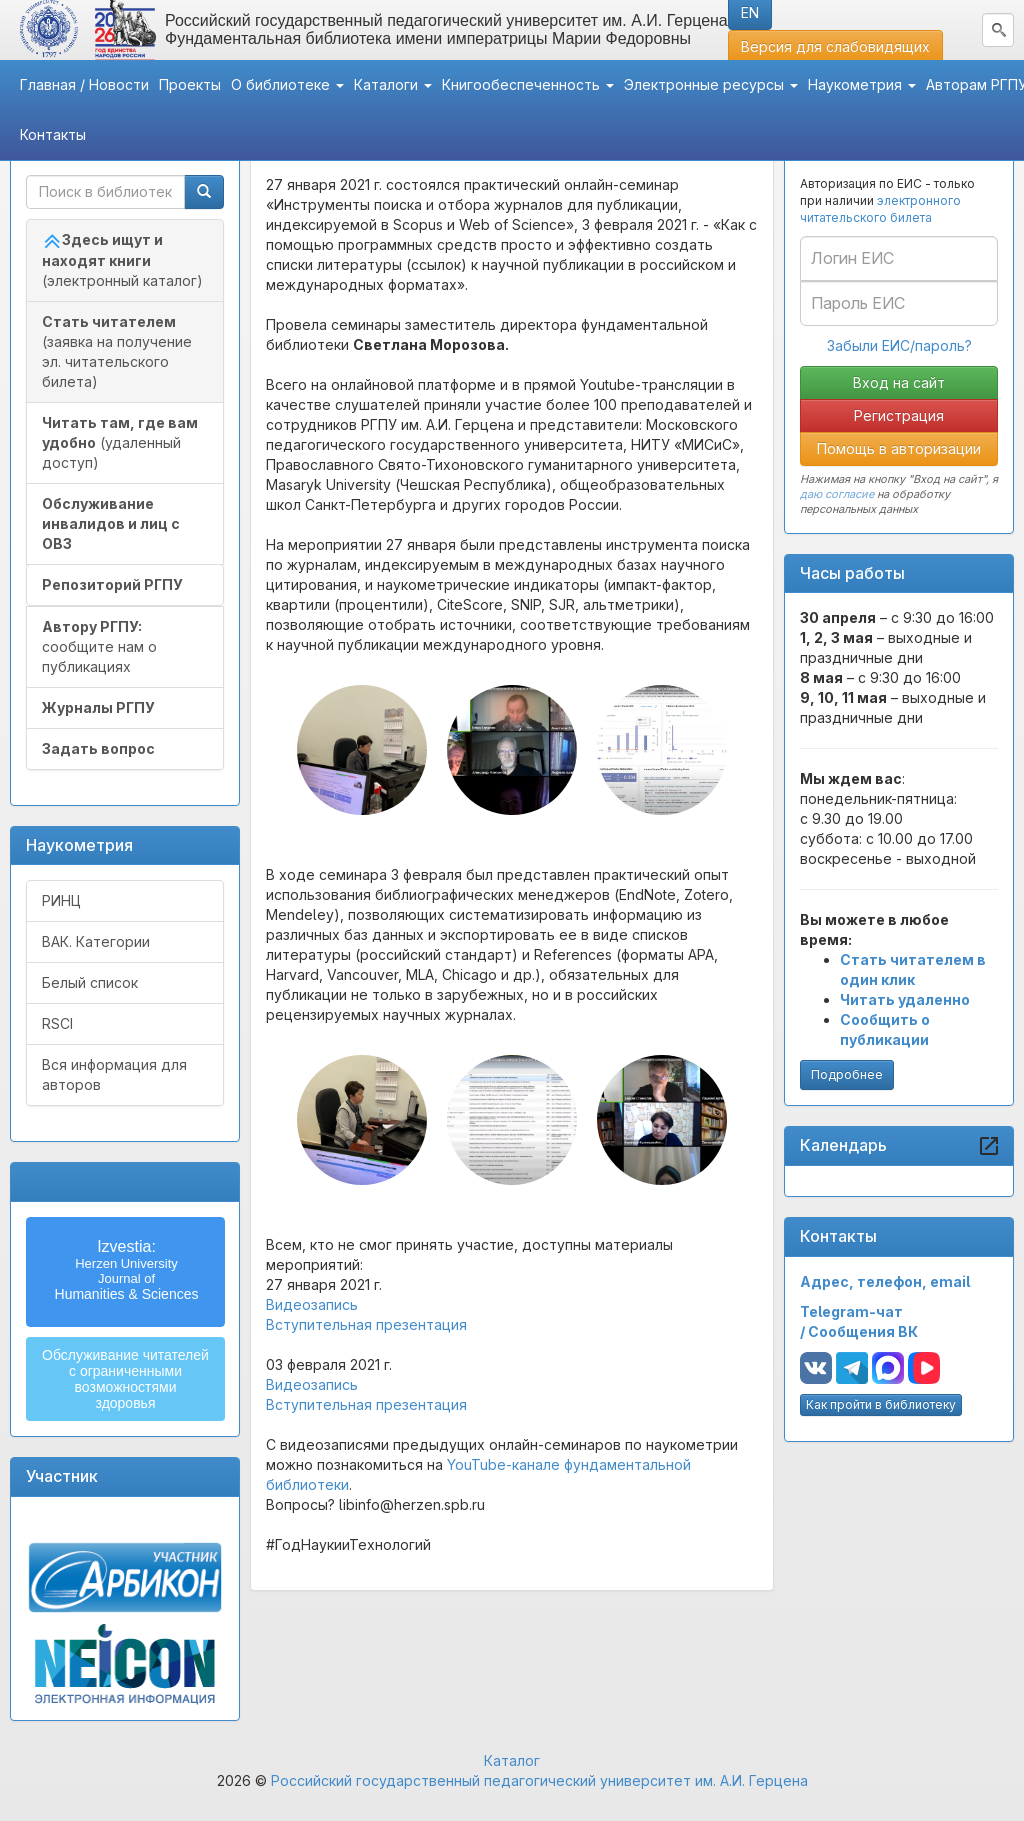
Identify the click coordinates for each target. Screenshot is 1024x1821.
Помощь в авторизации (899, 448)
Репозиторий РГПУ (112, 584)
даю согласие (837, 494)
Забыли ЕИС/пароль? (899, 345)
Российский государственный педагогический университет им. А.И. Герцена (539, 1780)
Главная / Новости (84, 84)
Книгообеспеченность (528, 84)
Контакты (53, 134)
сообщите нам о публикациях (99, 646)
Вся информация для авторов (114, 1074)
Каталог (512, 1760)
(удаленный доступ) (120, 442)
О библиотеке (287, 84)
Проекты (190, 84)
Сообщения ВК (863, 1331)
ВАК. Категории (96, 941)
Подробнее (847, 1074)
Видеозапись (312, 1304)
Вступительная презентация (366, 1324)
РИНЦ (61, 900)
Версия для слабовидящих (835, 46)
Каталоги (393, 84)
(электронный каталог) (122, 260)
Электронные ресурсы (711, 84)
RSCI (57, 1023)
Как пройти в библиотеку (881, 1404)
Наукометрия (862, 84)
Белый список (90, 982)
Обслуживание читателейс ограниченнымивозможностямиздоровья (125, 1379)
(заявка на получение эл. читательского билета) (117, 351)
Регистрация (899, 415)
